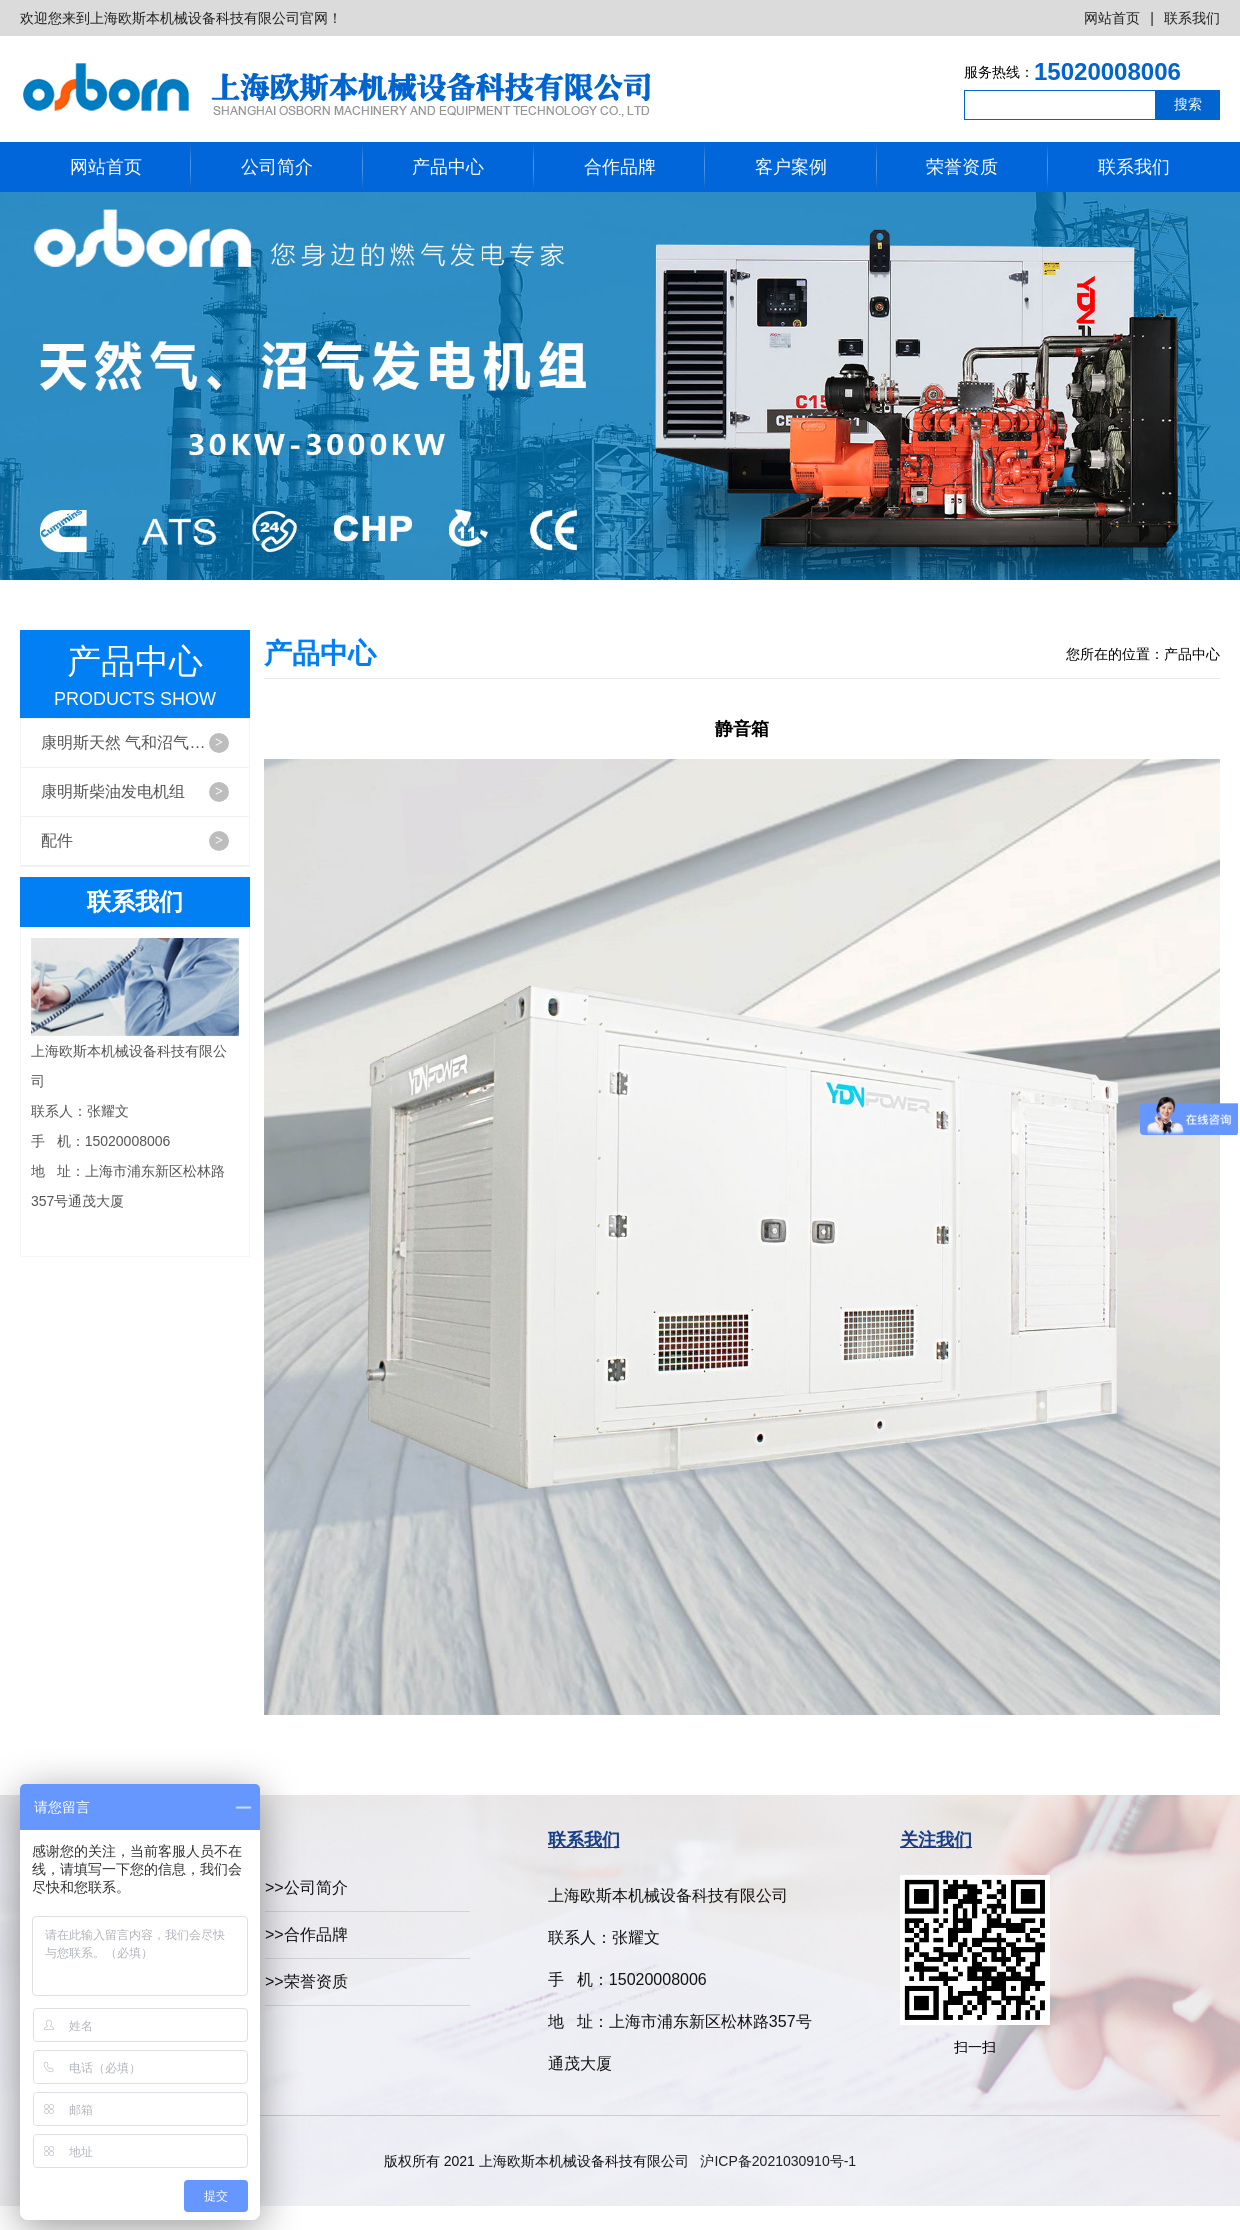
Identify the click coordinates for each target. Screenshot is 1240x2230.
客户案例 (791, 167)
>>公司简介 (306, 1887)
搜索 (1188, 104)
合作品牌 (620, 167)
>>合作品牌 (306, 1934)
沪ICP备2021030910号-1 (778, 2161)
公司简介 (277, 167)
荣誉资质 (962, 167)
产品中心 (448, 167)
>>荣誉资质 (306, 1981)
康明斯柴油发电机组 (135, 792)
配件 (135, 841)
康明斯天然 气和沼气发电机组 (145, 743)
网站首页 (1112, 18)
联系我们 (1192, 18)
